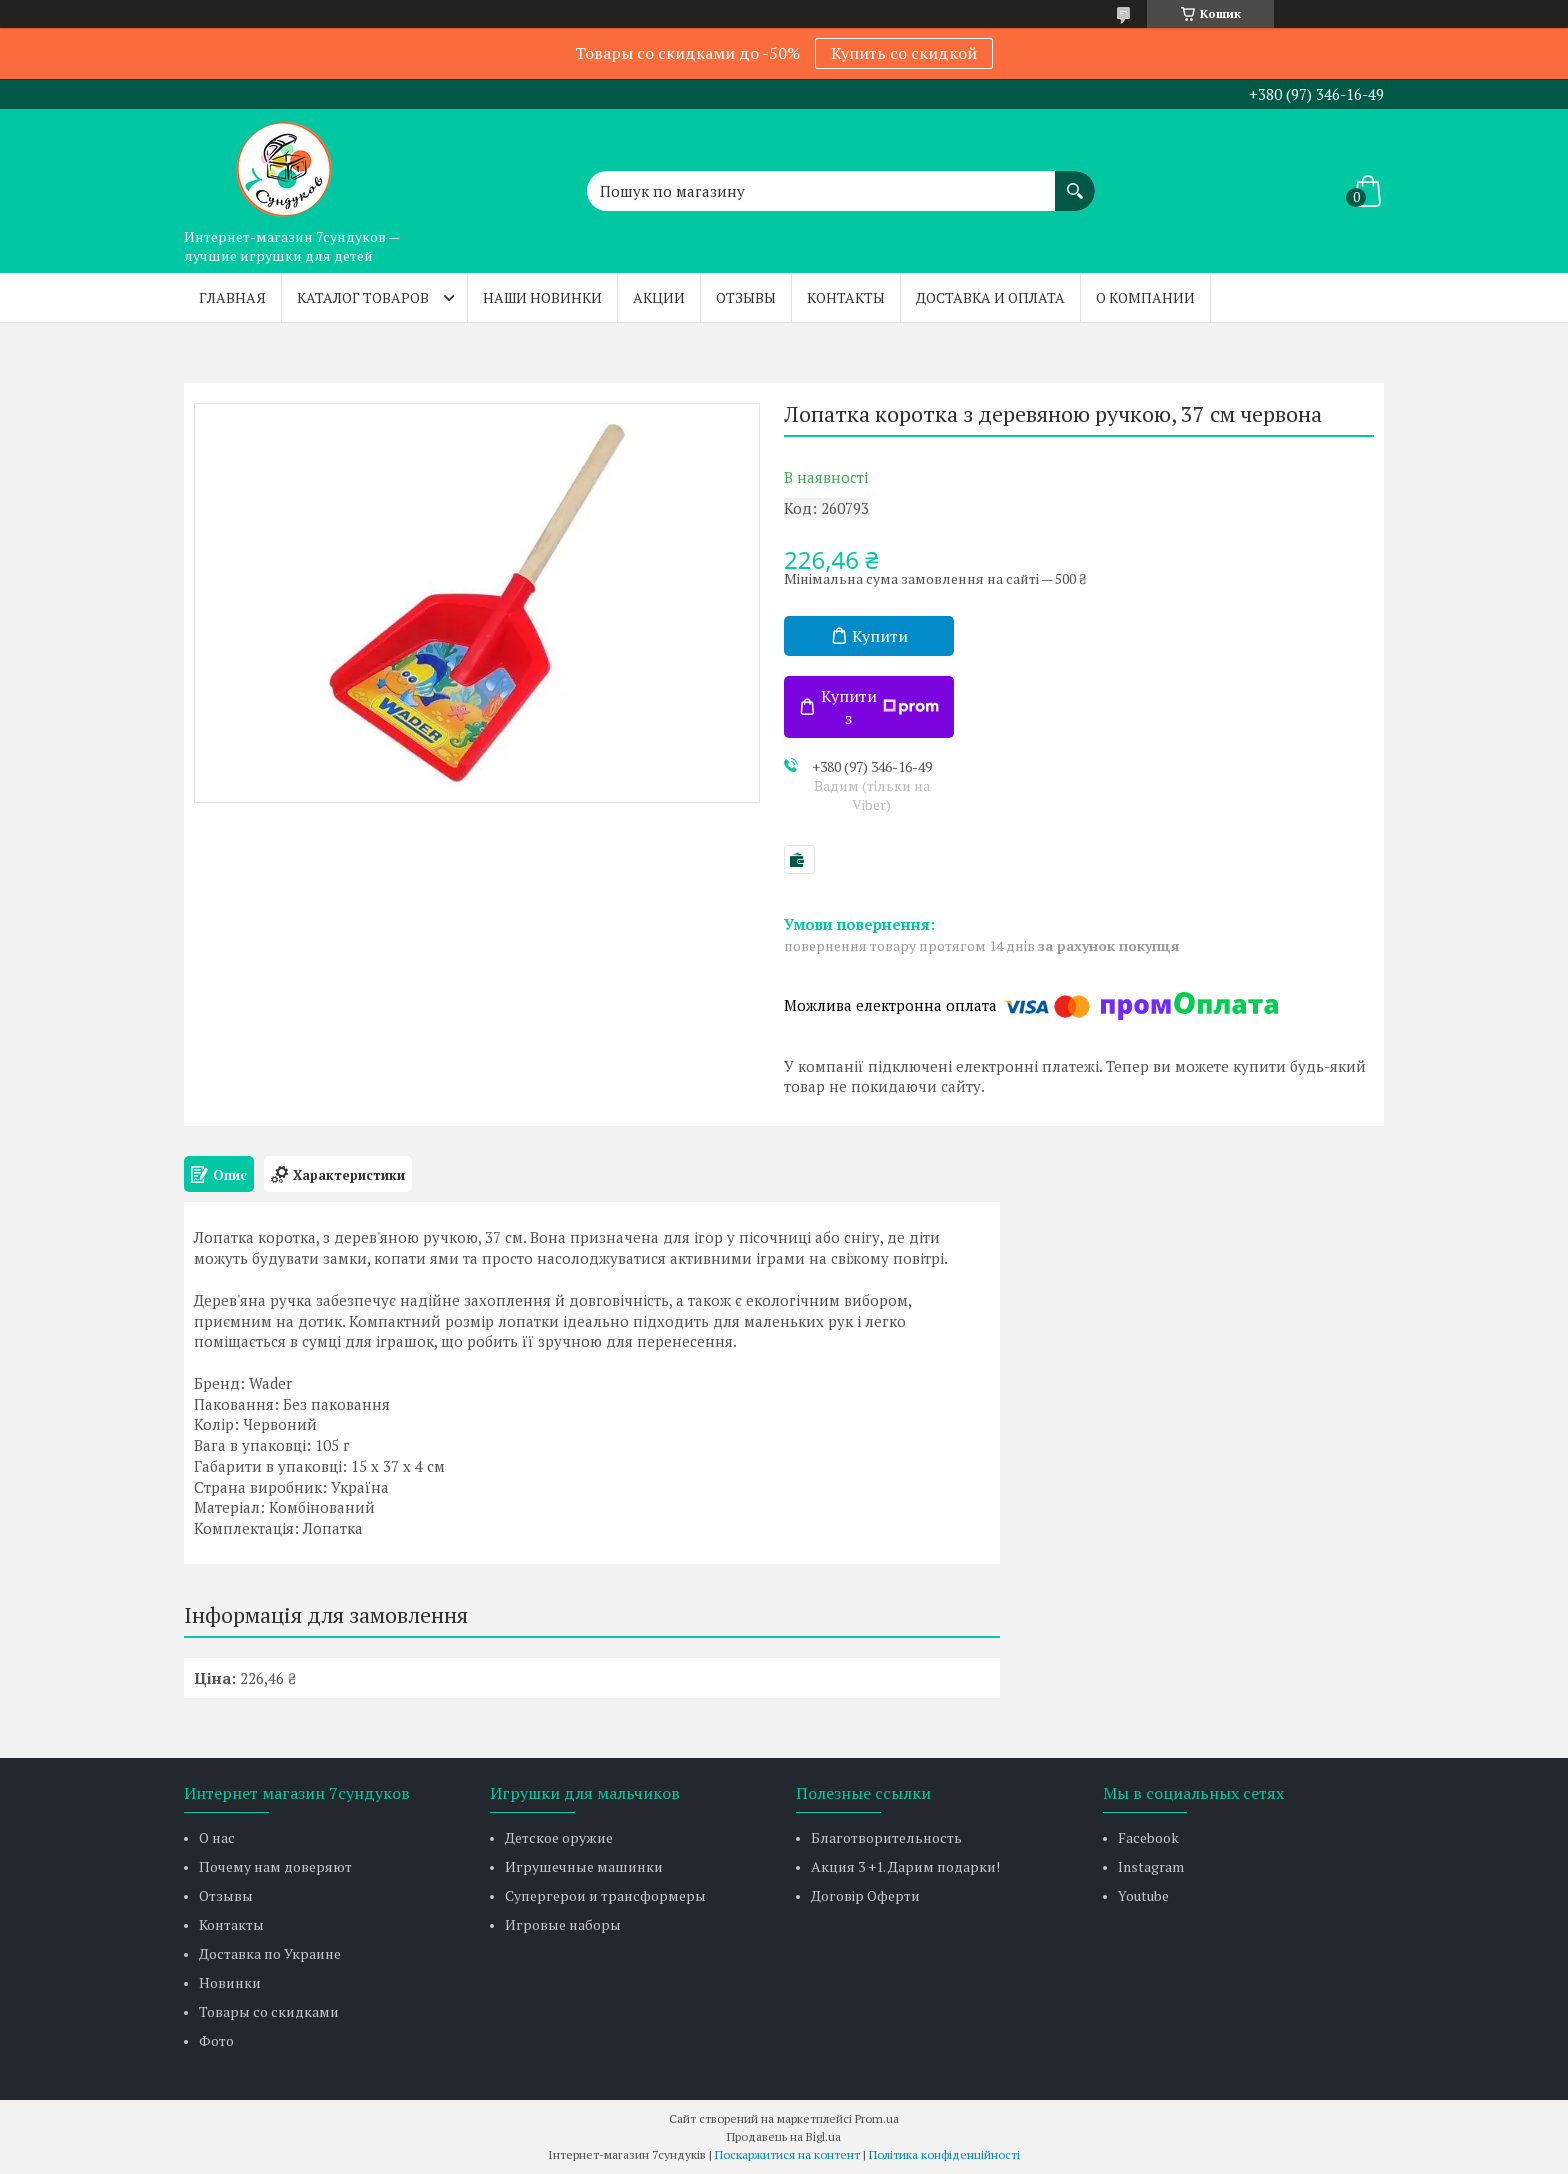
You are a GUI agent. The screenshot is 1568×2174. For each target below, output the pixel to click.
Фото (216, 2040)
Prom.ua (877, 2118)
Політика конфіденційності (944, 2154)
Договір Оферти (865, 1895)
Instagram (1151, 1866)
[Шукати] (1075, 181)
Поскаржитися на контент (787, 2154)
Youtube (1143, 1895)
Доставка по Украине (270, 1953)
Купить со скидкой (904, 53)
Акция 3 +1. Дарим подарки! (905, 1866)
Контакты (846, 297)
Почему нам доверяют (275, 1866)
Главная (232, 297)
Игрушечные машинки (584, 1866)
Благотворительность (886, 1837)
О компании (1145, 297)
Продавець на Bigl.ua (784, 2136)
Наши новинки (542, 297)
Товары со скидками (269, 2011)
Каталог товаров (363, 297)
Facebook (1148, 1837)
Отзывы (746, 297)
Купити (880, 636)
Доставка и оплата (990, 297)
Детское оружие (559, 1837)
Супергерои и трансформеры (605, 1895)
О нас (217, 1837)
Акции (659, 297)
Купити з (880, 707)
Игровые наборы (563, 1924)
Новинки (230, 1982)
